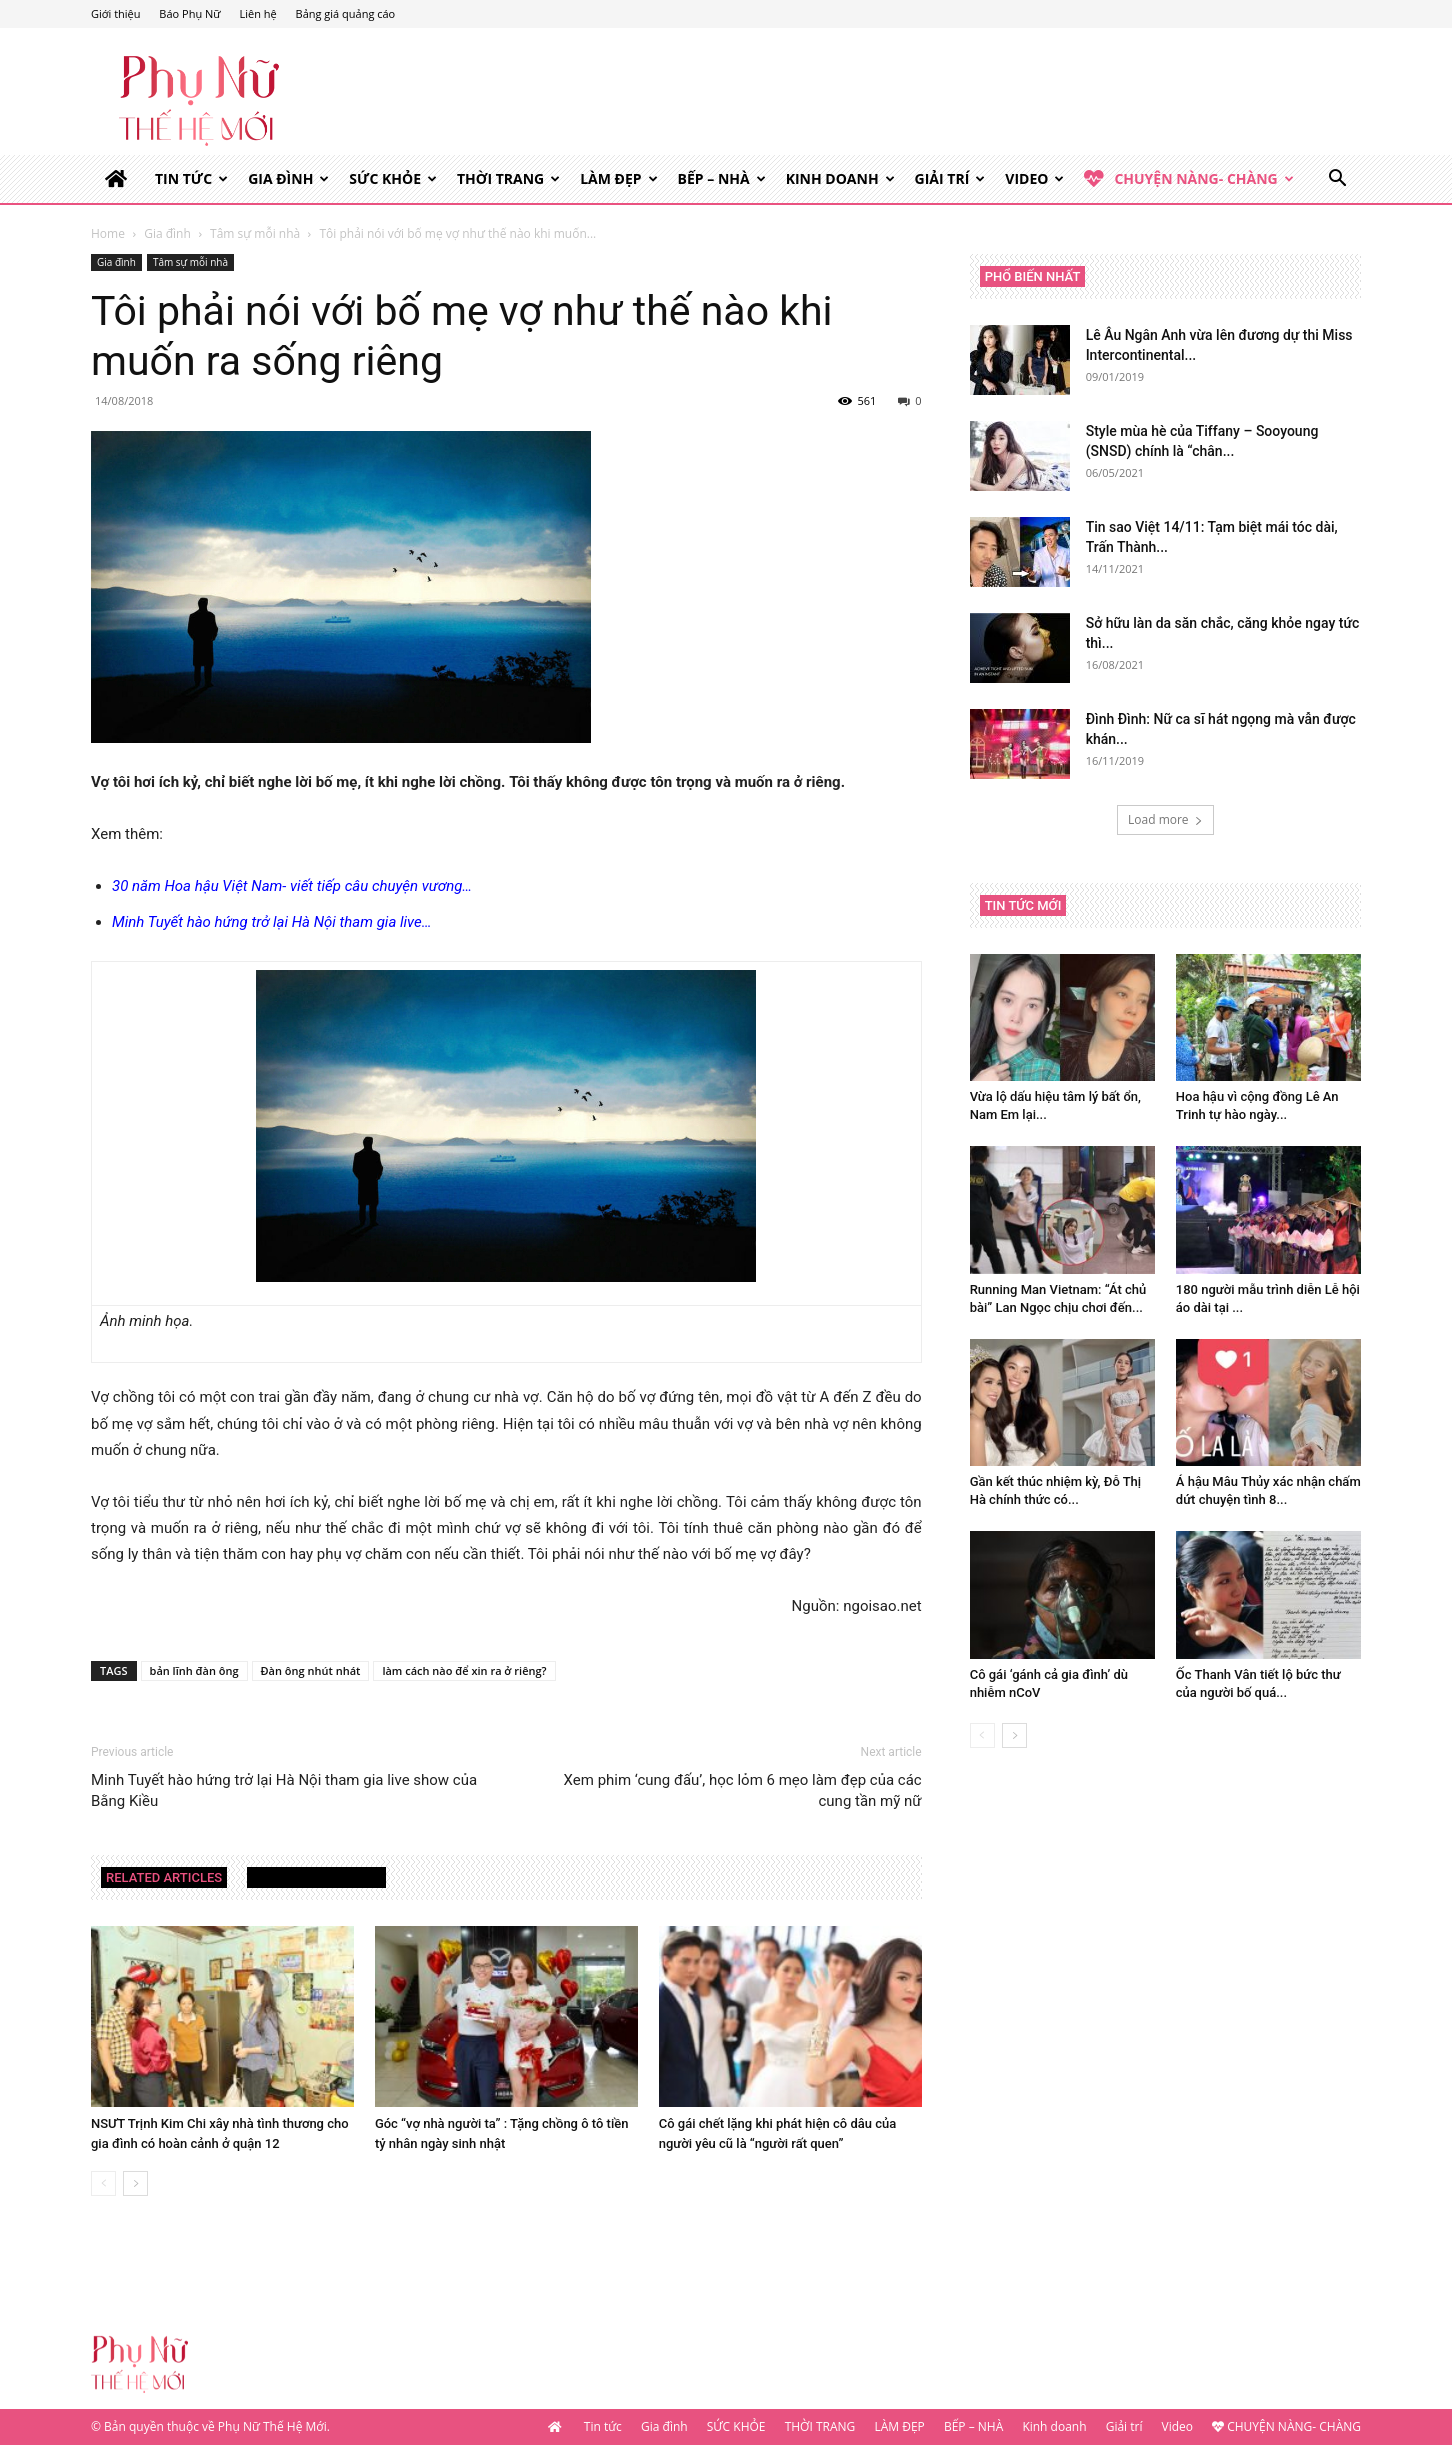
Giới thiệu (116, 13)
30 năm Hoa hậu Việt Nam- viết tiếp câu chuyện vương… (292, 886)
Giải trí (950, 178)
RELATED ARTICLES (164, 1877)
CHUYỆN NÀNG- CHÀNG (1188, 179)
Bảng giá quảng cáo (346, 13)
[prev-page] (103, 2183)
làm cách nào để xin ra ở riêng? (464, 1670)
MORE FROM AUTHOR (316, 1877)
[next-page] (135, 2183)
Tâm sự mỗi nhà (255, 233)
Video (1034, 178)
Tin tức (191, 178)
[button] (1337, 180)
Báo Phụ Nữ (189, 13)
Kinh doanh (840, 178)
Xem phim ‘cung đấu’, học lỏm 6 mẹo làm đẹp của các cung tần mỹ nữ (743, 1790)
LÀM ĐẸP (618, 178)
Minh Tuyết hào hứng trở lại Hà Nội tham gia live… (272, 922)
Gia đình (288, 178)
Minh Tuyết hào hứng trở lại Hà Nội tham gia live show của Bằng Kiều (284, 1790)
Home (108, 233)
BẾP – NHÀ (722, 178)
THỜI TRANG (508, 178)
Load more (1165, 819)
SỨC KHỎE (393, 178)
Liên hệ (257, 13)
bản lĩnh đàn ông (194, 1670)
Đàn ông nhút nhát (311, 1670)
